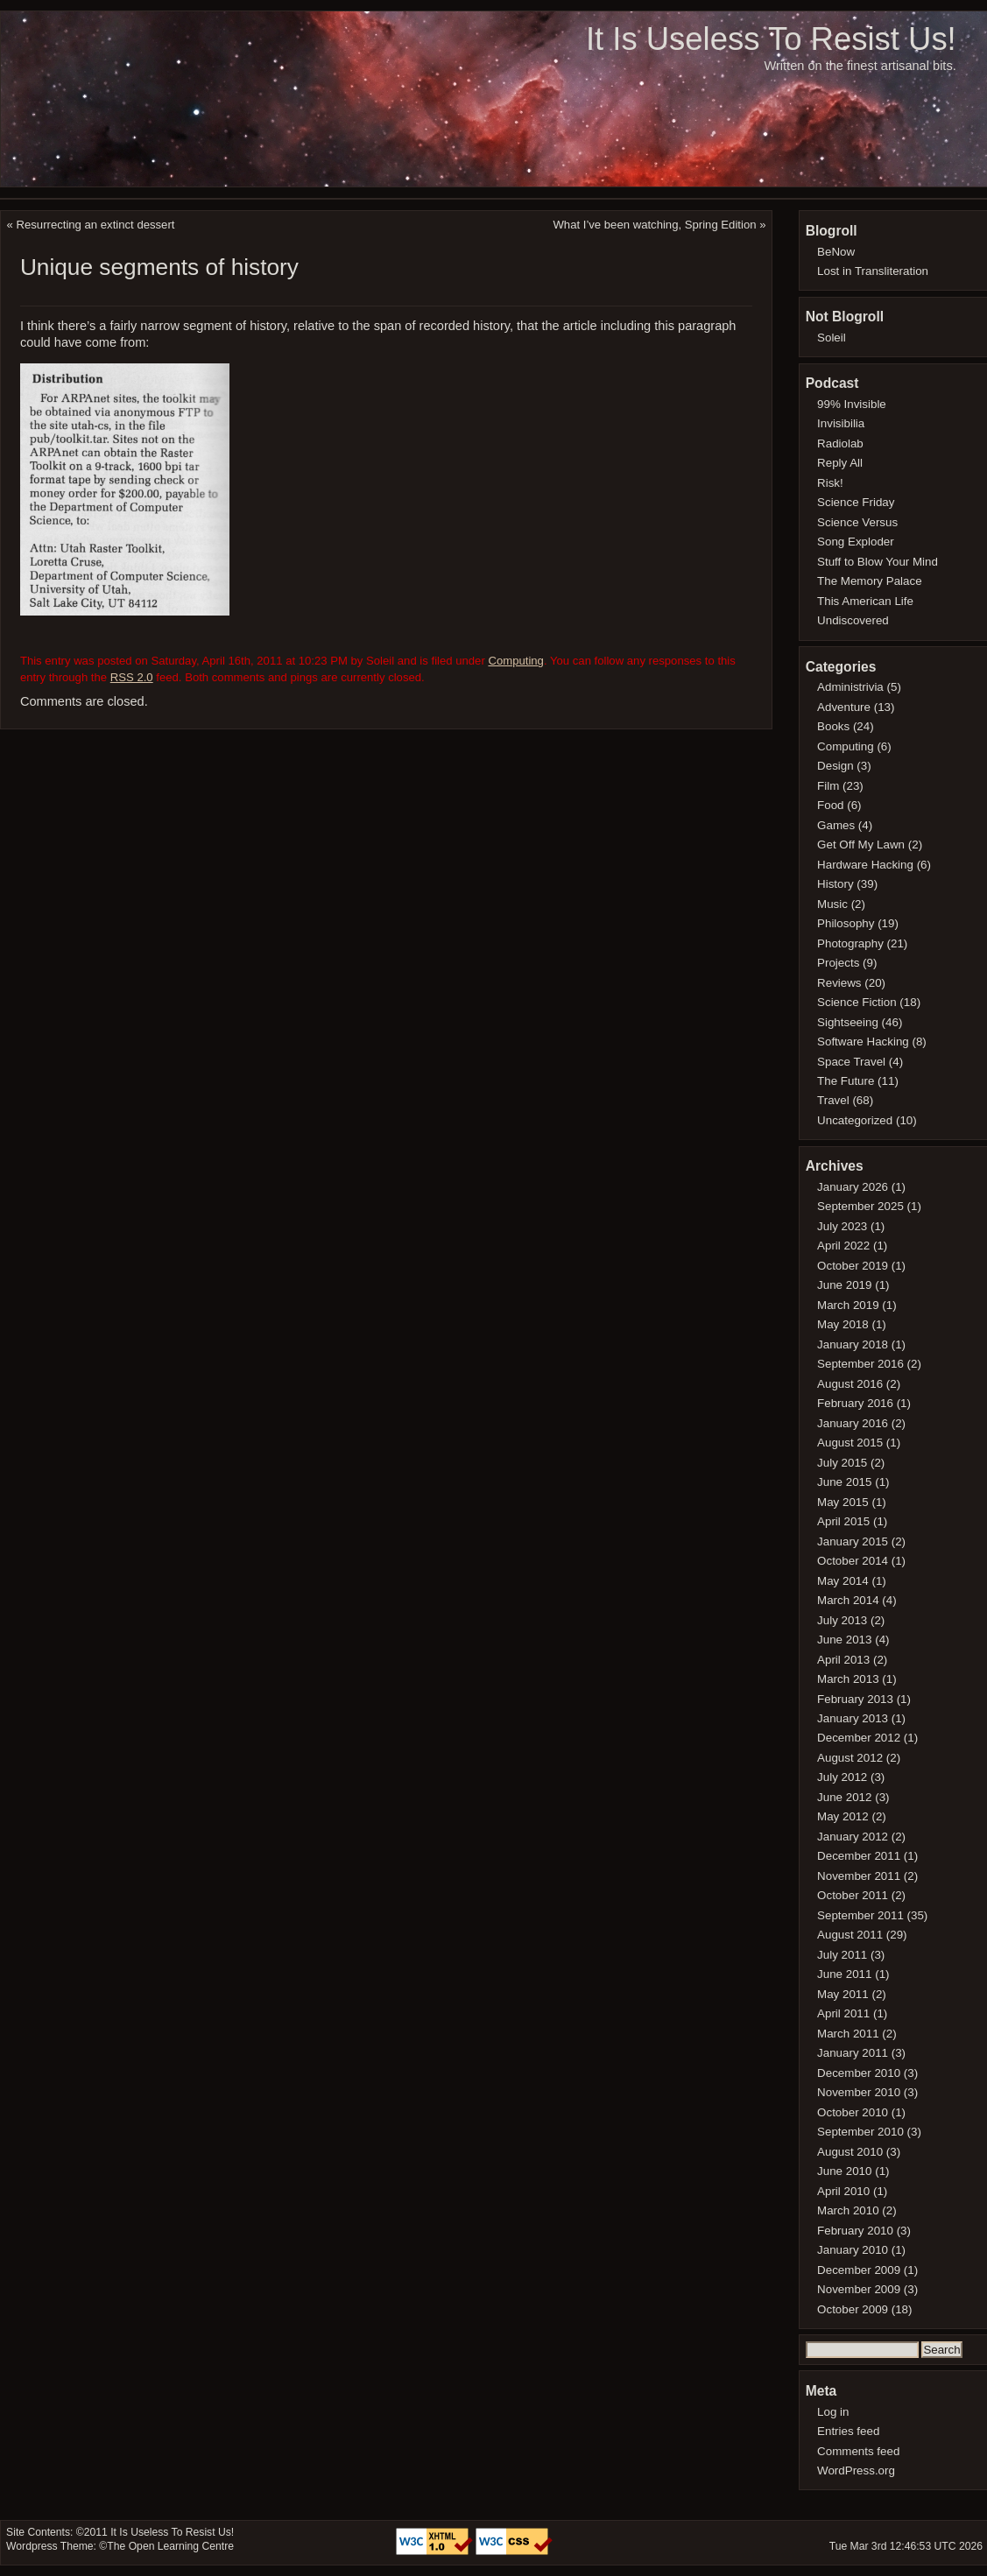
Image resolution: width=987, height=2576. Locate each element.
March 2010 (848, 2210)
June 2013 (844, 1639)
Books (833, 726)
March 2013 (848, 1679)
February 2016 (855, 1403)
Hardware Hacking (865, 864)
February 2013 (855, 1699)
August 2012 (850, 1757)
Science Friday (855, 502)
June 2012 (844, 1797)
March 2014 (848, 1600)
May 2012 (843, 1816)
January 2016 (852, 1423)
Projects (838, 962)
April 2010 (843, 2191)
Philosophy (845, 923)
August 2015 (850, 1442)
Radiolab (840, 443)
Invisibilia (840, 423)
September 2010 (860, 2131)
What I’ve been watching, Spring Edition (654, 224)
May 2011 (843, 1994)
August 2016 (850, 1383)
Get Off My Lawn (861, 844)
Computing (515, 660)
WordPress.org (856, 2470)
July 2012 (842, 1777)
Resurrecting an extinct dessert (96, 224)
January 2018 (852, 1344)
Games (836, 825)
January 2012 (852, 1836)
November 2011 (858, 1876)
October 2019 (852, 1265)
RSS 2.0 (131, 677)
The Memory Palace (869, 581)
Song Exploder (855, 541)
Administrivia (850, 686)
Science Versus (857, 522)
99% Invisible (851, 404)
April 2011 (843, 2013)
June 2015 (844, 1482)
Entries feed (848, 2431)
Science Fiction (857, 1002)
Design (835, 765)
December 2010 (858, 2073)
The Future (845, 1080)
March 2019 (848, 1305)
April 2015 (843, 1521)
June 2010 (844, 2171)
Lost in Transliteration (872, 271)
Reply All (840, 462)
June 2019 (844, 1285)
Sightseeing (847, 1022)
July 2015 (842, 1462)
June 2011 (844, 1974)
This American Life (865, 601)
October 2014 (852, 1560)
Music (832, 904)
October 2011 (852, 1895)
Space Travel (851, 1061)
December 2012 (858, 1737)
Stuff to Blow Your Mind (877, 561)
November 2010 (858, 2092)
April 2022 (843, 1245)
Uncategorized (854, 1120)
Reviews (839, 982)
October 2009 (852, 2309)
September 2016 (860, 1363)
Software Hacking (863, 1041)
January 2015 (852, 1541)
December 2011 (858, 1855)
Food (830, 805)
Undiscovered (853, 620)
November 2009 (858, 2289)
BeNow (836, 251)
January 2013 (852, 1718)
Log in (833, 2411)
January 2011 (852, 2052)
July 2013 (842, 1620)
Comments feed (858, 2451)
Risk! (830, 482)
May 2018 (843, 1324)
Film (828, 785)
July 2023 (842, 1226)
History (835, 883)
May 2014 (843, 1580)
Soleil (831, 337)
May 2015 (843, 1502)
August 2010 (850, 2151)
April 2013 (843, 1659)
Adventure (844, 707)
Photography (850, 943)
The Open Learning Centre (170, 2546)
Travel (833, 1100)
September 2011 (860, 1915)
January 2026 (852, 1186)
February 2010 (855, 2230)
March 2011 (848, 2033)
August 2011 (850, 1934)
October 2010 (852, 2112)
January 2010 (852, 2249)
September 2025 (860, 1206)
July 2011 (842, 1954)
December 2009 (858, 2270)
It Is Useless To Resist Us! (771, 39)
